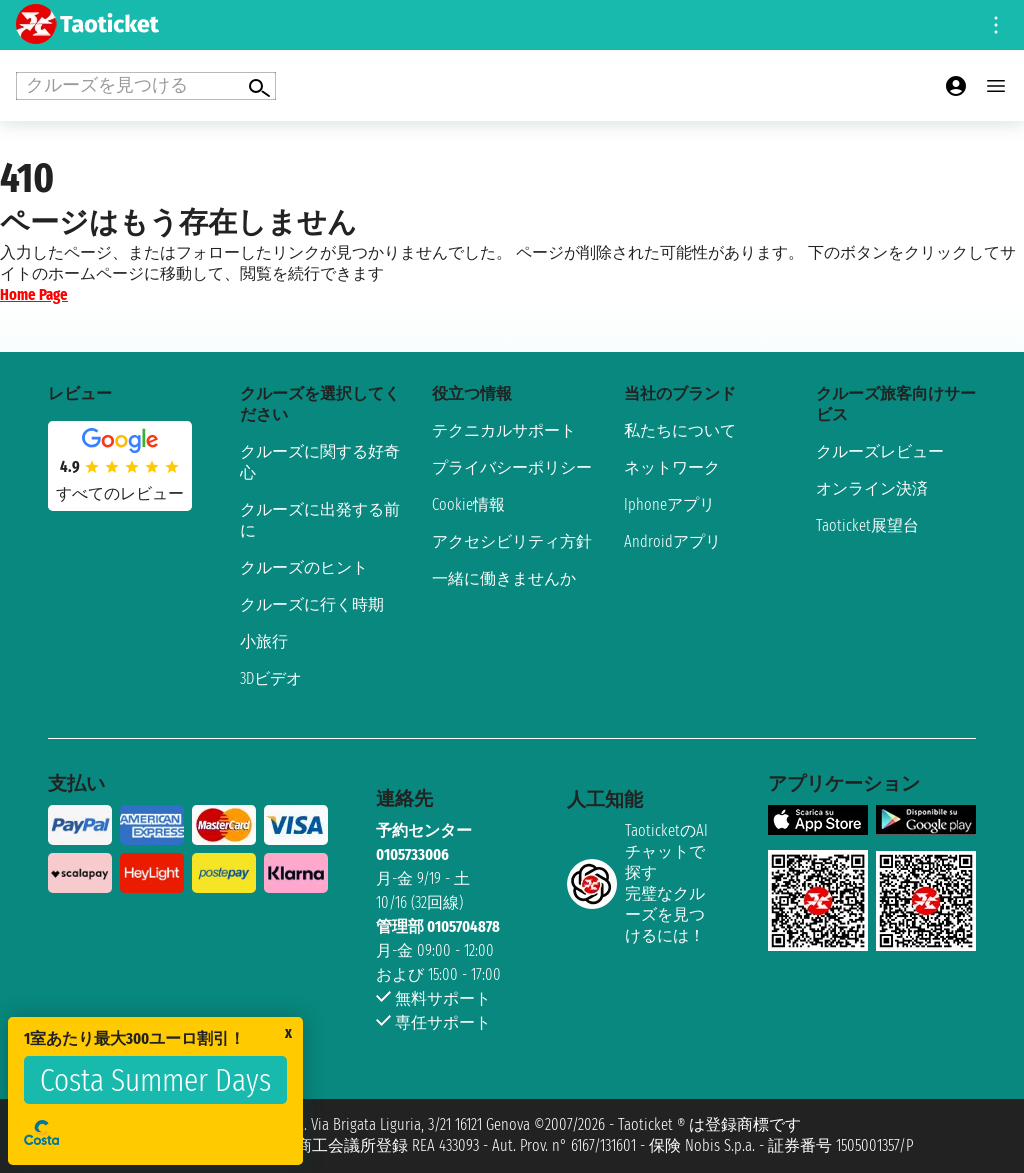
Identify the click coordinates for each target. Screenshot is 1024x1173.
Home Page (34, 294)
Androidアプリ (672, 541)
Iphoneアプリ (669, 504)
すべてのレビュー (120, 493)
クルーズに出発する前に (320, 520)
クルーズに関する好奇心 (320, 462)
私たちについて (680, 430)
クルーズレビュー (880, 451)
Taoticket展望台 (867, 525)
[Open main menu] (996, 86)
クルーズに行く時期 (312, 604)
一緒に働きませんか (504, 578)
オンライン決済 (872, 488)
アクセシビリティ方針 (512, 541)
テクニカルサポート (504, 430)
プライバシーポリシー (512, 467)
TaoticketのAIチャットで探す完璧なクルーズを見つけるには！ (637, 883)
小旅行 (264, 641)
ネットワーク (672, 467)
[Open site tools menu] (996, 25)
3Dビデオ (271, 678)
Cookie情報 (468, 504)
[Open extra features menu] (146, 86)
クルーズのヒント (304, 567)
